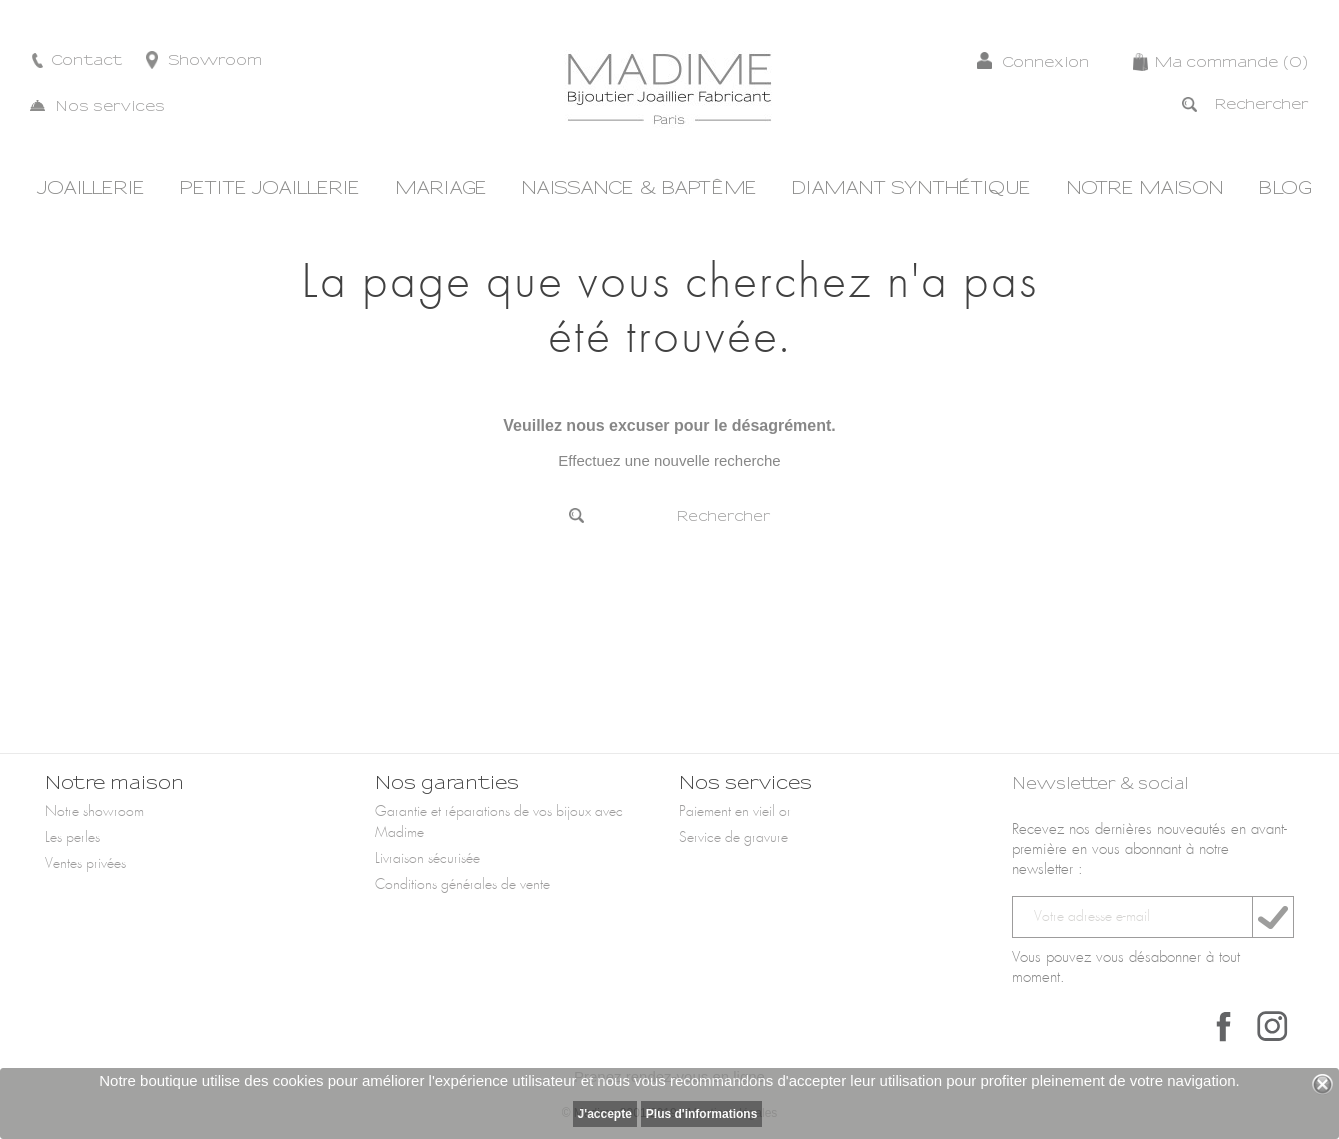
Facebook (1224, 1026)
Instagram (1272, 1026)
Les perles (72, 838)
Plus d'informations (702, 1114)
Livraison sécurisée (427, 859)
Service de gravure (733, 838)
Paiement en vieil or (735, 812)
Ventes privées (85, 864)
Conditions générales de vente (462, 885)
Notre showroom (94, 812)
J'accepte (605, 1114)
